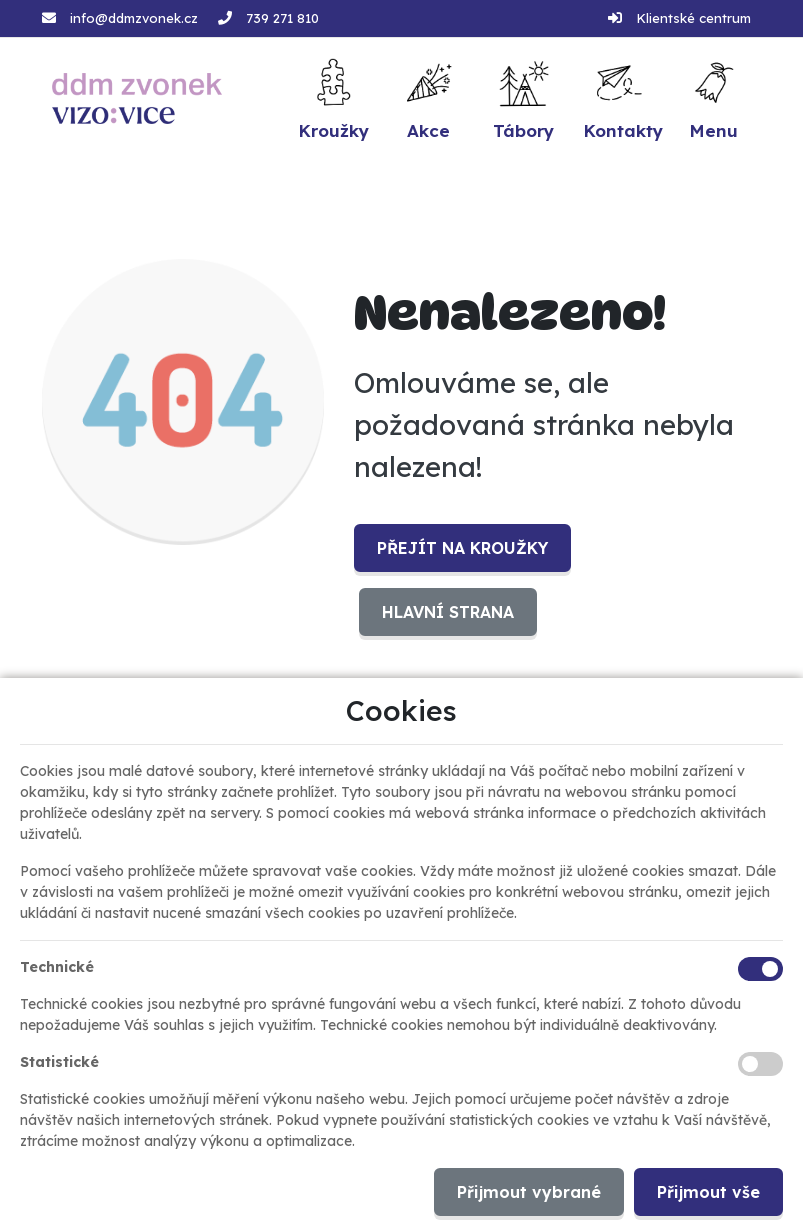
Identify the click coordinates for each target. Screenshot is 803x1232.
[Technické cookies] (760, 969)
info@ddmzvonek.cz (134, 18)
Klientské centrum (693, 18)
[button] (713, 98)
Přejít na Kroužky (462, 548)
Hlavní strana (448, 612)
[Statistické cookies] (760, 1064)
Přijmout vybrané (529, 1192)
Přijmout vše (708, 1192)
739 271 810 (282, 18)
